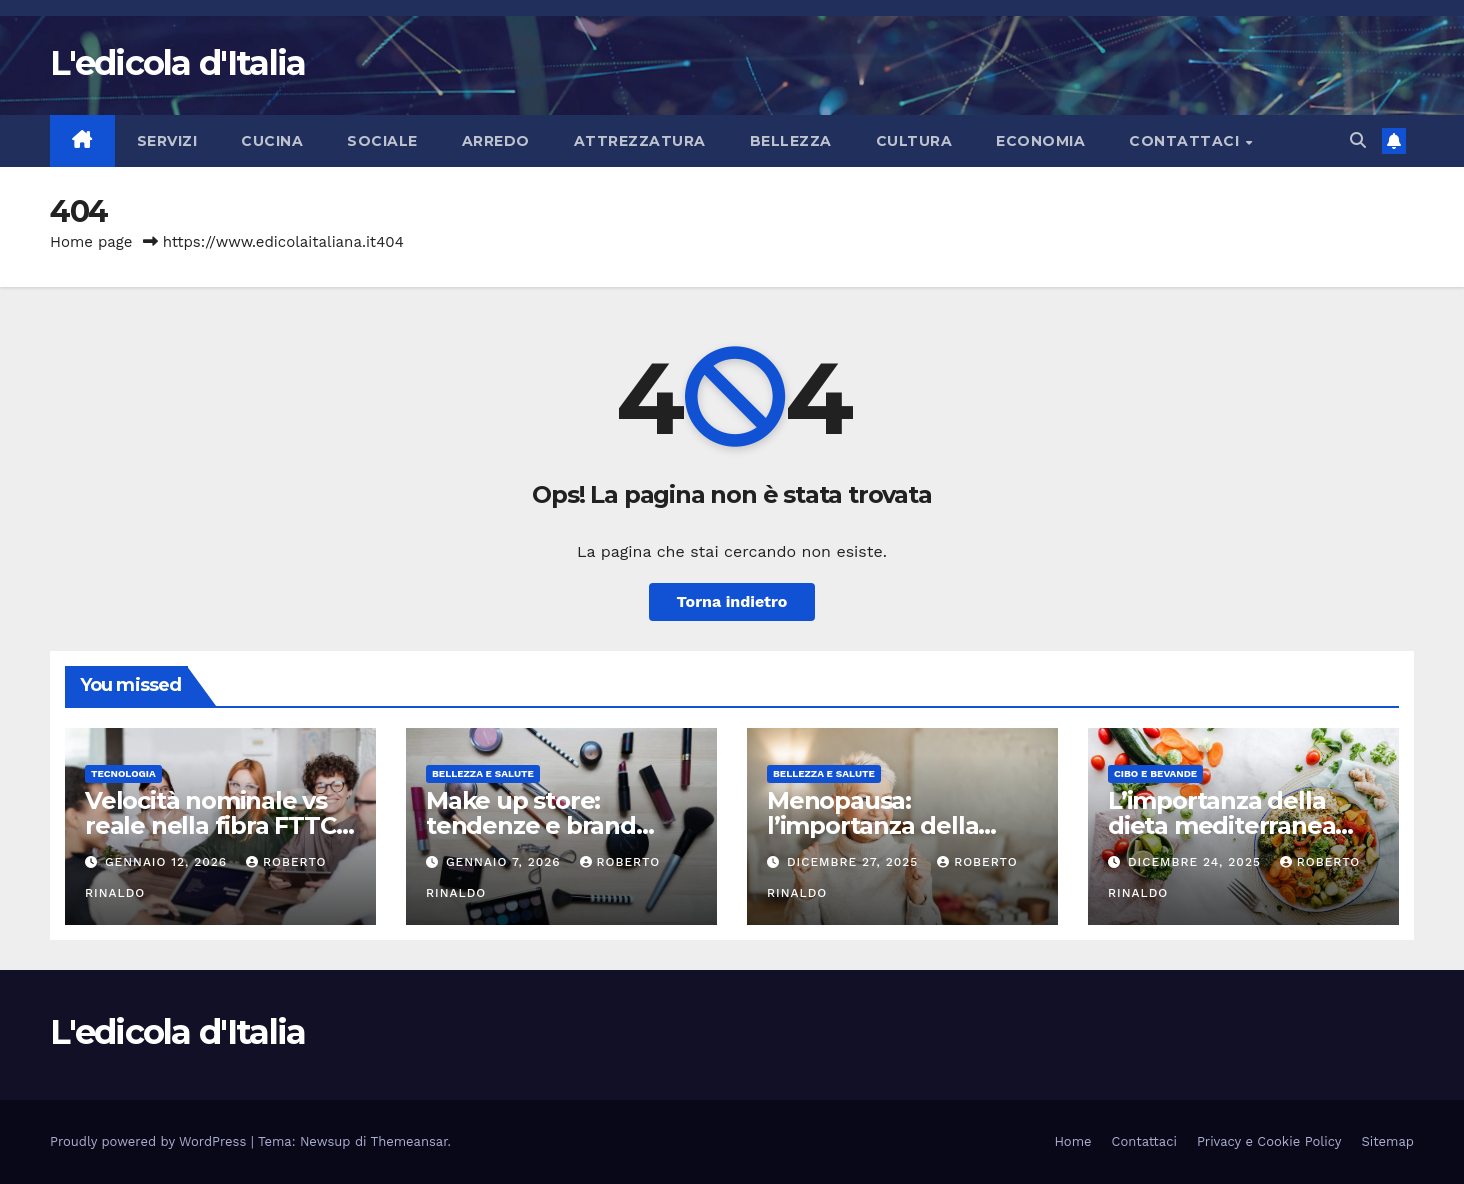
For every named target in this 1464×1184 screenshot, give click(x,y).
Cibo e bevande (1155, 773)
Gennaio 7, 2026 (506, 862)
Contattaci (1186, 141)
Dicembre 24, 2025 (1197, 862)
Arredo (496, 141)
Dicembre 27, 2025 (855, 862)
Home (1072, 1141)
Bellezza (791, 141)
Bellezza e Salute (483, 773)
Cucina (272, 141)
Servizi (167, 141)
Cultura (914, 141)
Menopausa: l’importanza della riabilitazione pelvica (886, 825)
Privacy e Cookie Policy (1269, 1141)
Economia (1040, 141)
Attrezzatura (640, 141)
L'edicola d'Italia (177, 63)
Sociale (382, 141)
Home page (91, 242)
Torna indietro (732, 601)
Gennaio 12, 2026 (168, 862)
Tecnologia (123, 773)
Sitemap (1387, 1141)
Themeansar (409, 1141)
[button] (1358, 140)
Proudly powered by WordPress (150, 1141)
